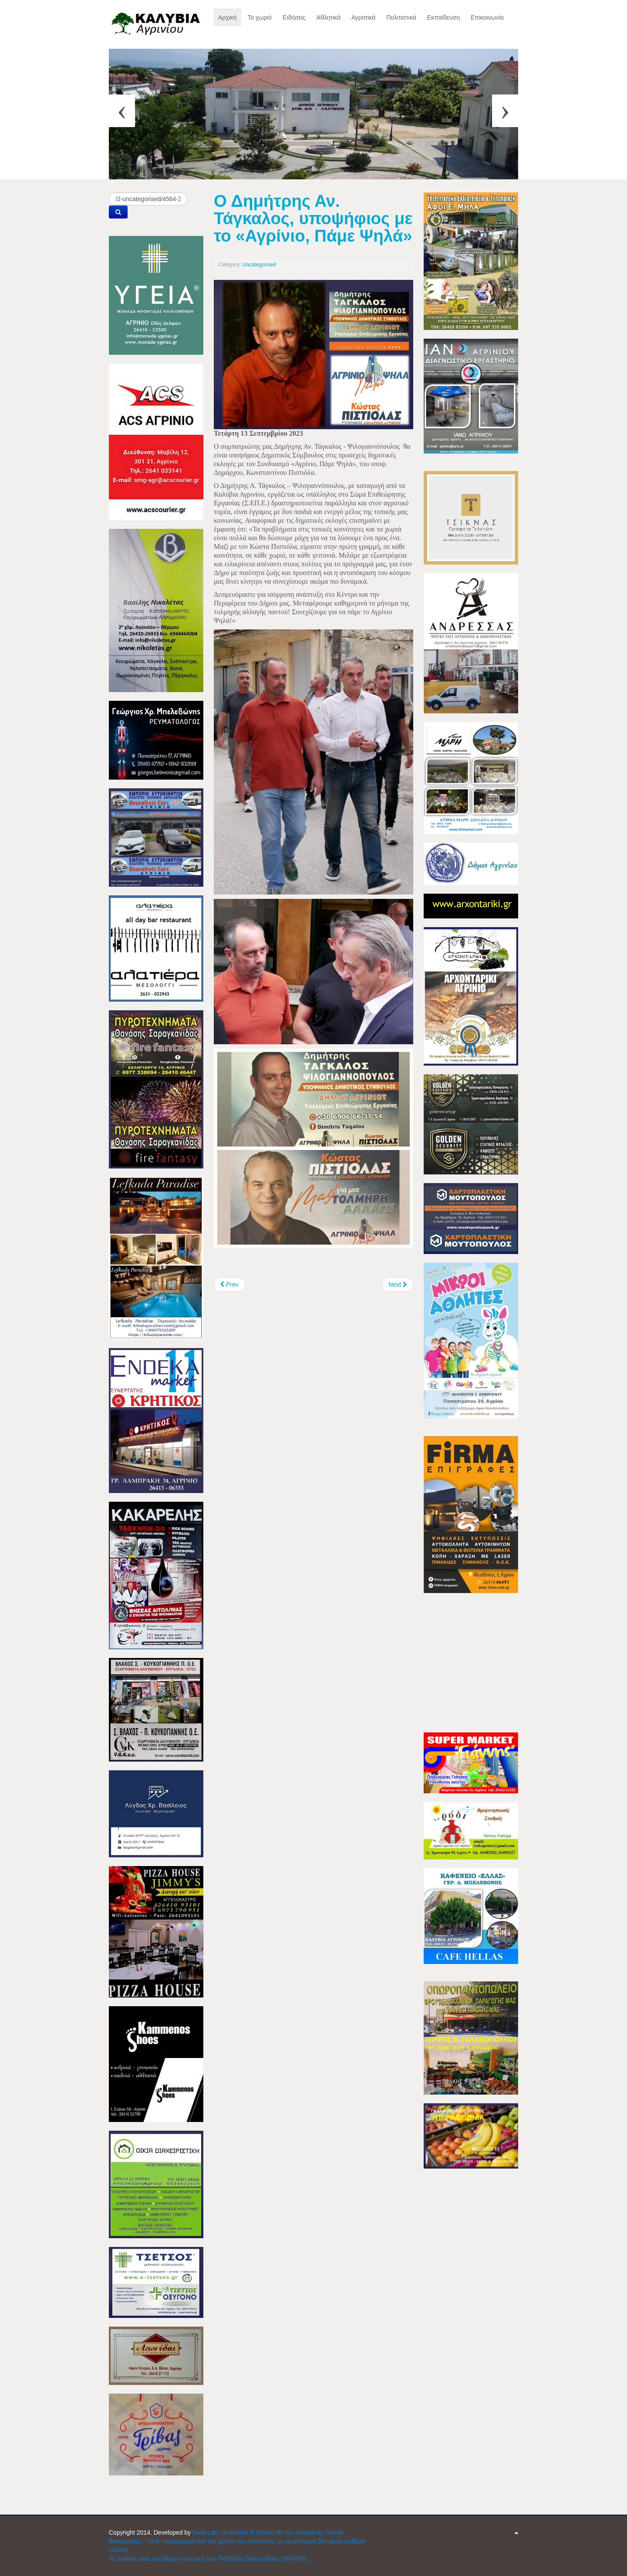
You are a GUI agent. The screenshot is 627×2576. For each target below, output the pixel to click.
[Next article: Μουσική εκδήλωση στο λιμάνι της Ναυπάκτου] (397, 1284)
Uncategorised (259, 265)
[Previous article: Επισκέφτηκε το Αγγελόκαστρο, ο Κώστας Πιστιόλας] (229, 1284)
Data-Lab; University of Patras (234, 2532)
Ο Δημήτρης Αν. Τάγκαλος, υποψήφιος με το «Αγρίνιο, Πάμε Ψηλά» (313, 218)
